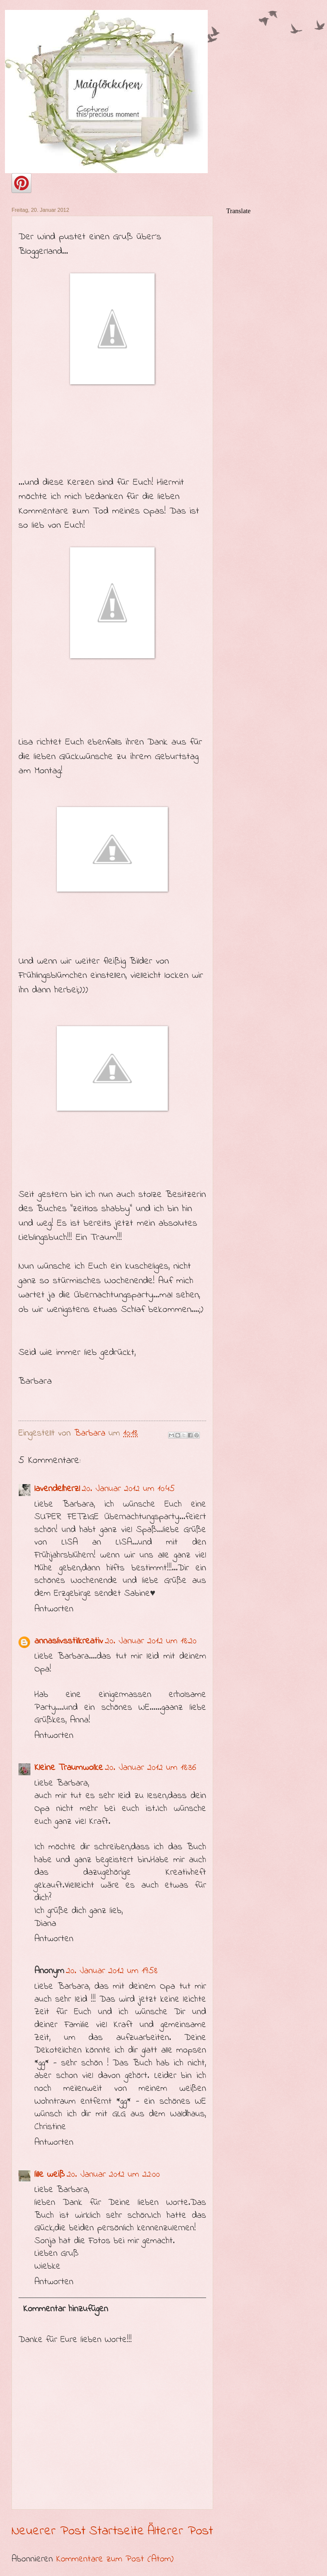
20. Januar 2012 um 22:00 (113, 2174)
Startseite (116, 2531)
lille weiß (49, 2174)
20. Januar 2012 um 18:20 (151, 1641)
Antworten (53, 1609)
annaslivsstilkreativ (68, 1641)
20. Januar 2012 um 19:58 (112, 1971)
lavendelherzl (57, 1488)
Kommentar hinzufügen (65, 2309)
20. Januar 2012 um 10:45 (128, 1488)
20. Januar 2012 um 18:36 (150, 1767)
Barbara (91, 1433)
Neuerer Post (49, 2531)
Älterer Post (180, 2531)
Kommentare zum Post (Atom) (115, 2559)
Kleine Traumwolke (68, 1767)
